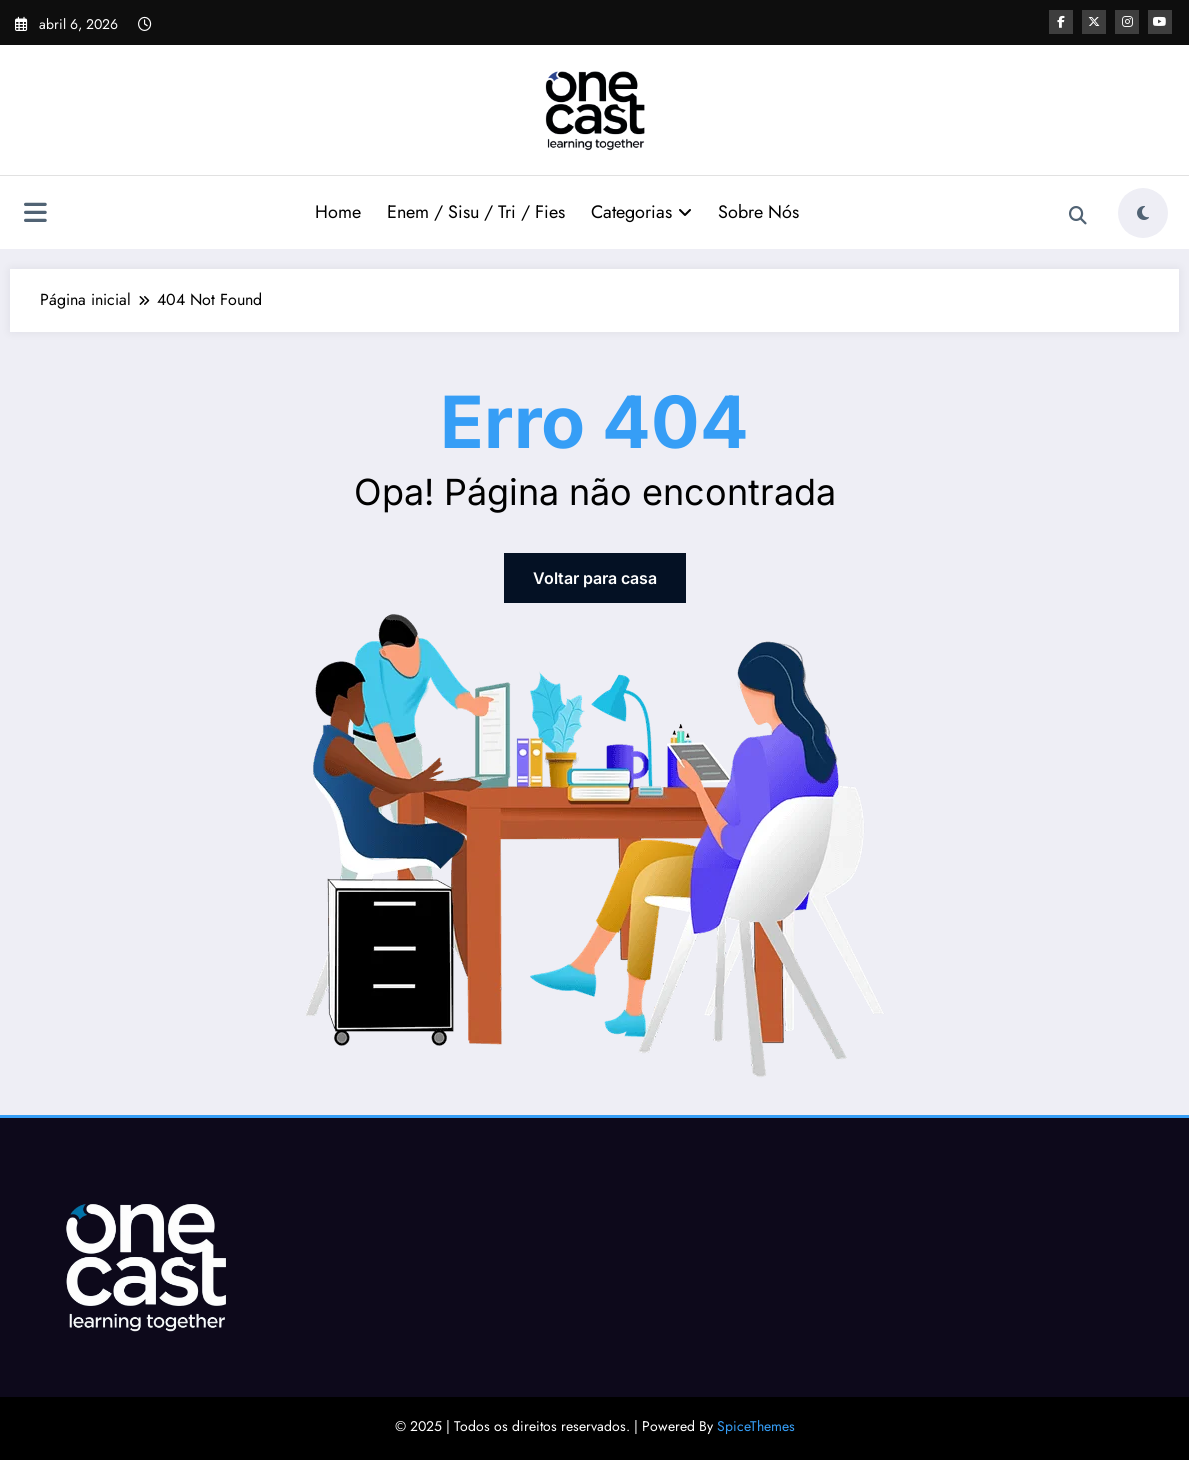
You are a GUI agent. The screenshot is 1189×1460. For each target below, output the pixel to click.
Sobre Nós (758, 212)
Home (338, 212)
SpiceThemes (756, 1426)
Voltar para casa (595, 578)
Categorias (641, 212)
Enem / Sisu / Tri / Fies (476, 212)
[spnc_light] (1143, 213)
